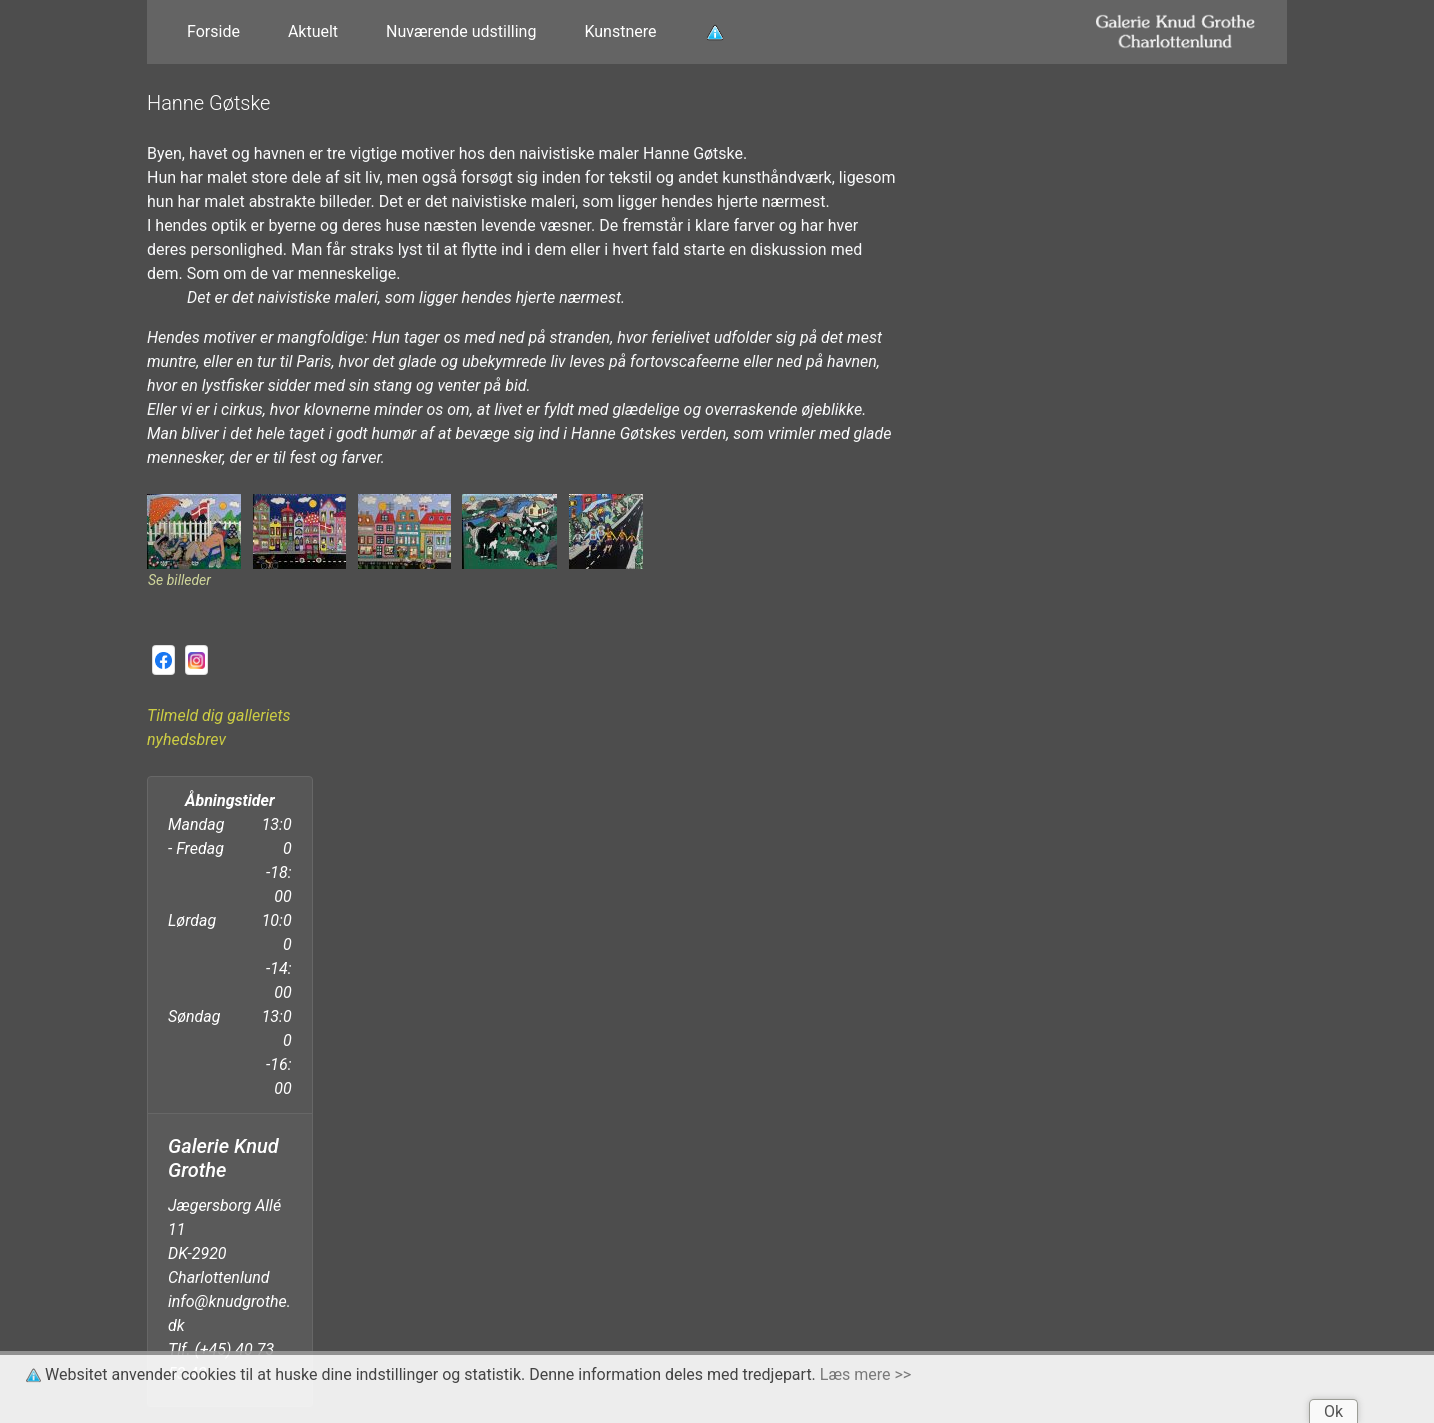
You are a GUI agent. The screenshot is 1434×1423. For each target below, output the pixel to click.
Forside (213, 31)
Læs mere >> (865, 1374)
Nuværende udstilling (461, 31)
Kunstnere (620, 31)
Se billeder (179, 580)
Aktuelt (313, 31)
